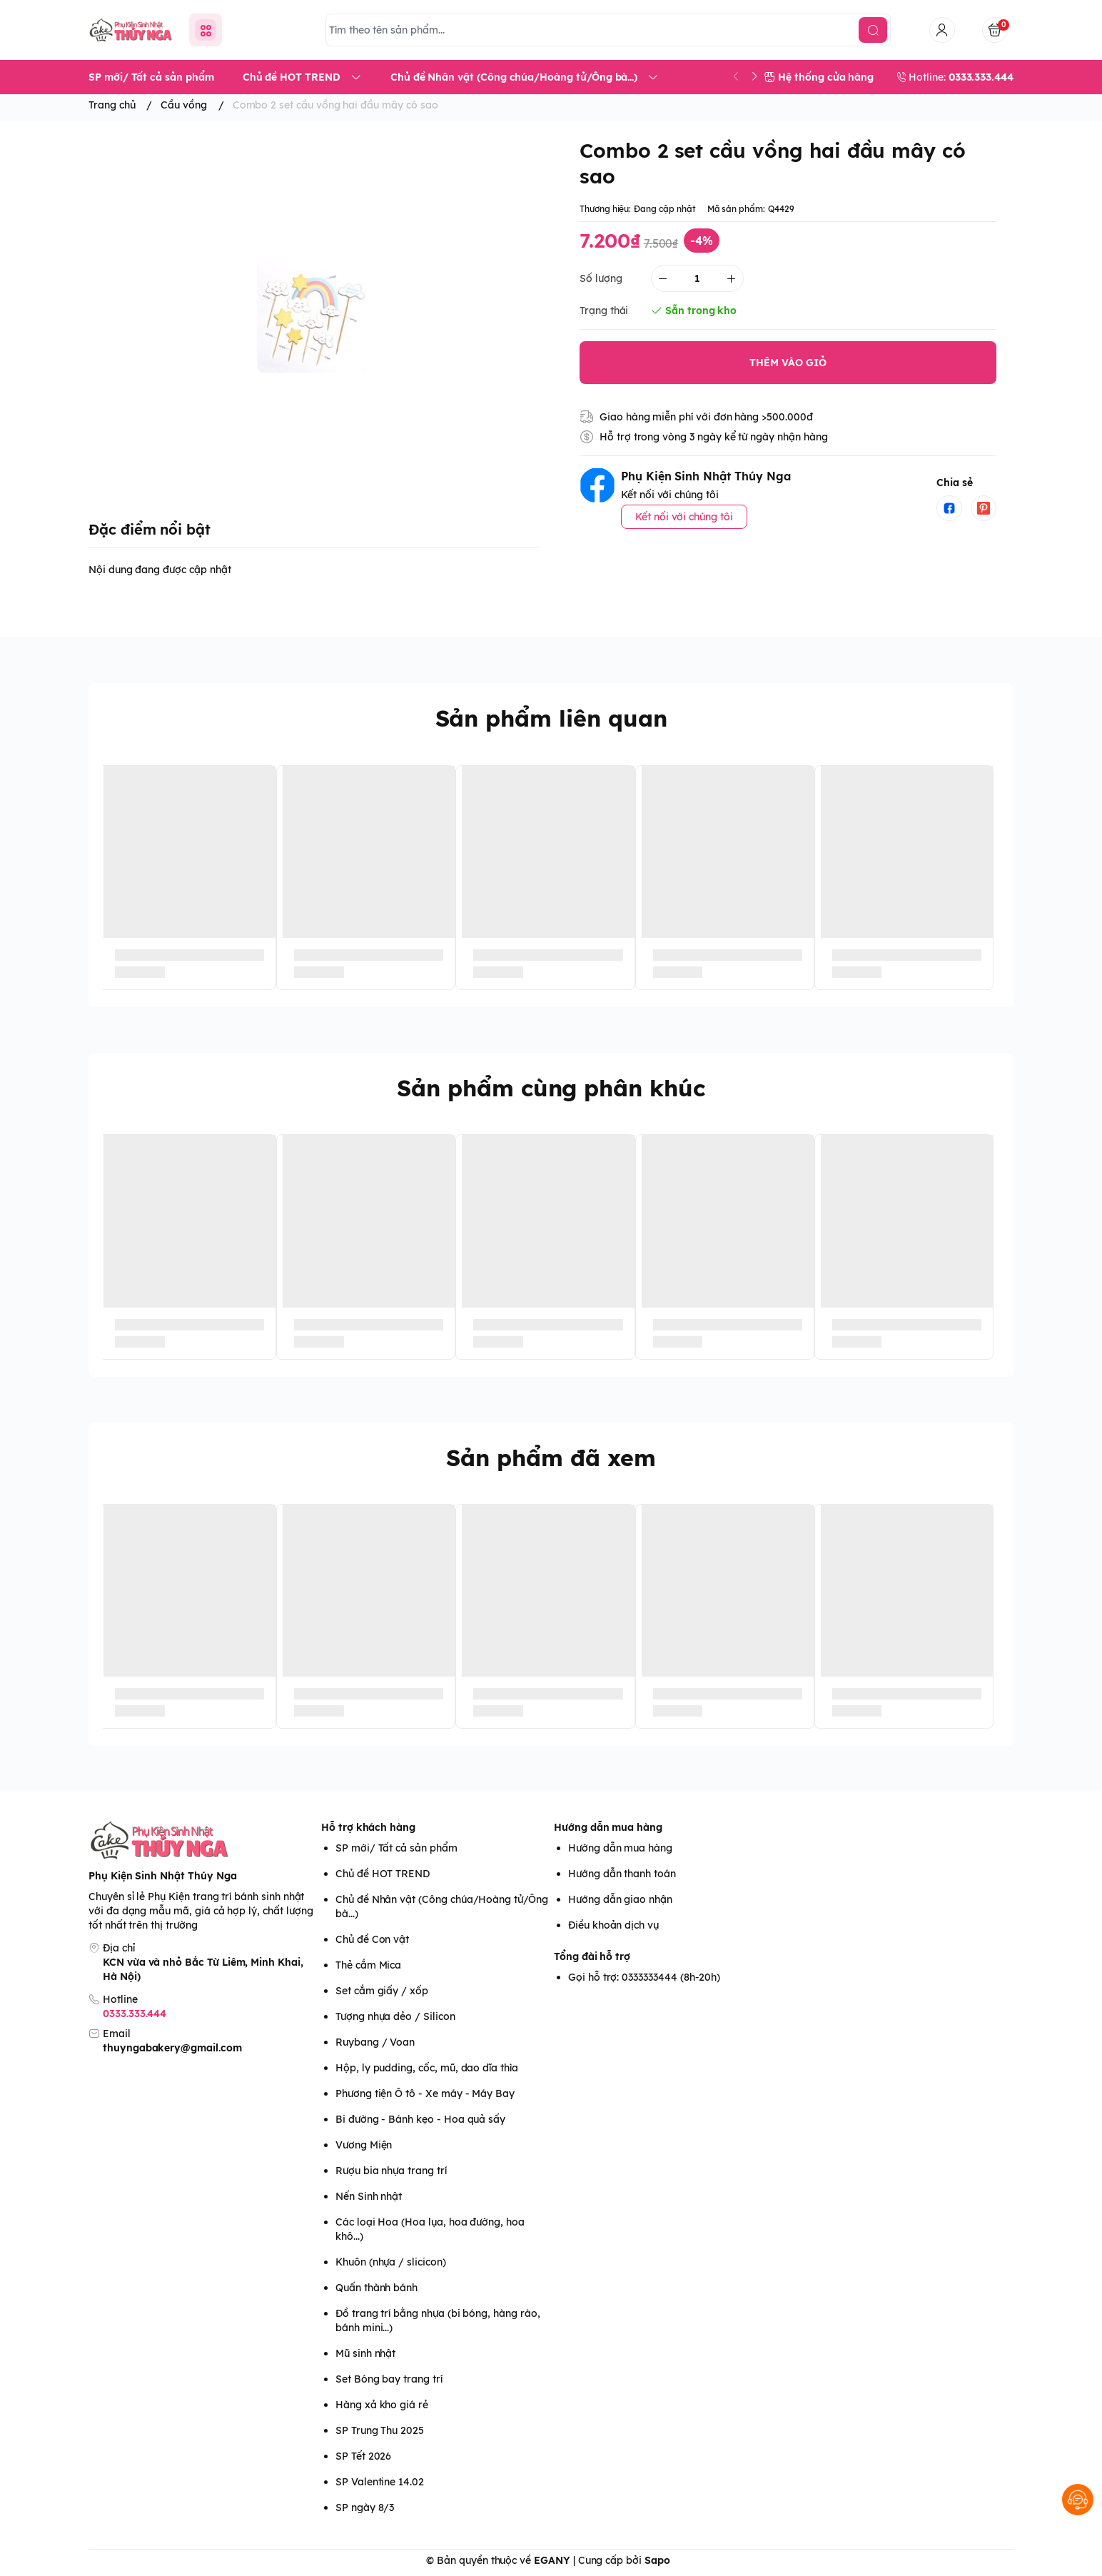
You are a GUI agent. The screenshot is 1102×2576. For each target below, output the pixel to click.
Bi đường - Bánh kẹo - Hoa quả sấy (420, 2119)
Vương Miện (363, 2144)
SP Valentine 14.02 (379, 2481)
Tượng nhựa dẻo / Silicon (395, 2016)
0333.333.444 (134, 2013)
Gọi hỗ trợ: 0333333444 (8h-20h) (644, 1977)
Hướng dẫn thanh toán (622, 1873)
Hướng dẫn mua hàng (608, 1827)
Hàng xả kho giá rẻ (381, 2404)
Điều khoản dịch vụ (613, 1925)
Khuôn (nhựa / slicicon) (390, 2262)
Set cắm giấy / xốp (381, 1990)
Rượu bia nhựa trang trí (391, 2170)
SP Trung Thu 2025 (379, 2430)
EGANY (552, 2560)
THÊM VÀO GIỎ (787, 362)
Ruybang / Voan (375, 2042)
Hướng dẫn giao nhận (620, 1899)
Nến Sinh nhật (368, 2196)
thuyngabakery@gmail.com (172, 2047)
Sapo (657, 2560)
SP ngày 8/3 (364, 2507)
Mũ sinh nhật (365, 2353)
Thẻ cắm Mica (368, 1965)
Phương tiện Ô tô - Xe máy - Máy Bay (425, 2093)
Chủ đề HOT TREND (382, 1873)
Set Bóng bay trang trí (389, 2379)
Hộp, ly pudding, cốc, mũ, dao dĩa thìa (426, 2067)
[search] (873, 30)
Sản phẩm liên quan (551, 718)
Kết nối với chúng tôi (684, 516)
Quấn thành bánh (376, 2287)
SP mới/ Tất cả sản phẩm (396, 1848)
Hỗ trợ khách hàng (368, 1827)
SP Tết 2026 (363, 2456)
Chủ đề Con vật (372, 1939)
